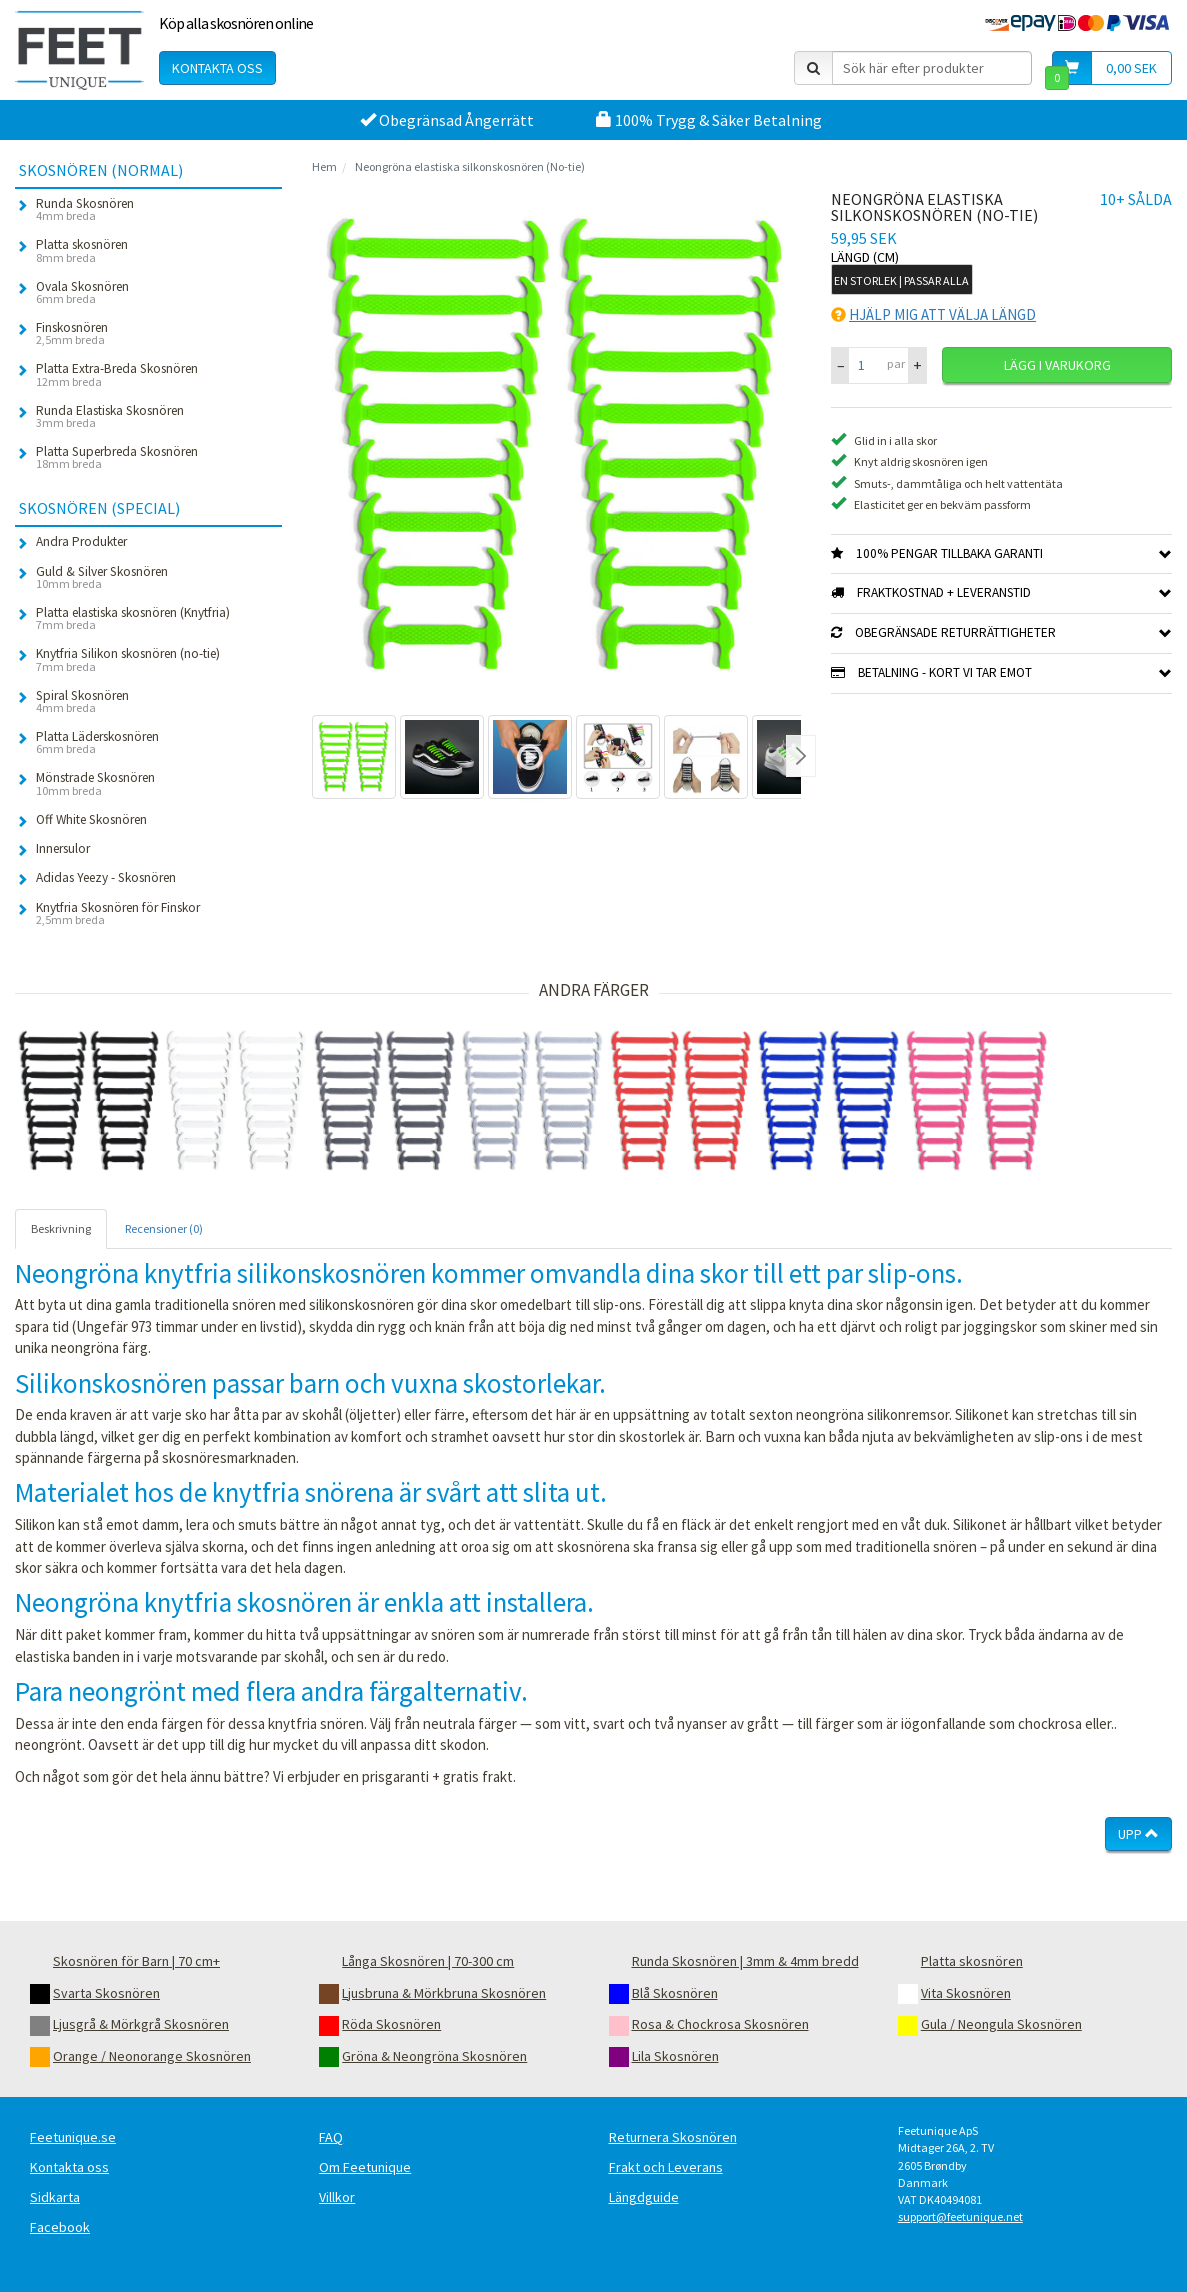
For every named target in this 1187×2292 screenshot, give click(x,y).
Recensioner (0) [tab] (164, 1228)
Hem (324, 166)
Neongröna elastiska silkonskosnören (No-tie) (470, 166)
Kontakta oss (217, 68)
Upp (1138, 1834)
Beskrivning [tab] (61, 1228)
